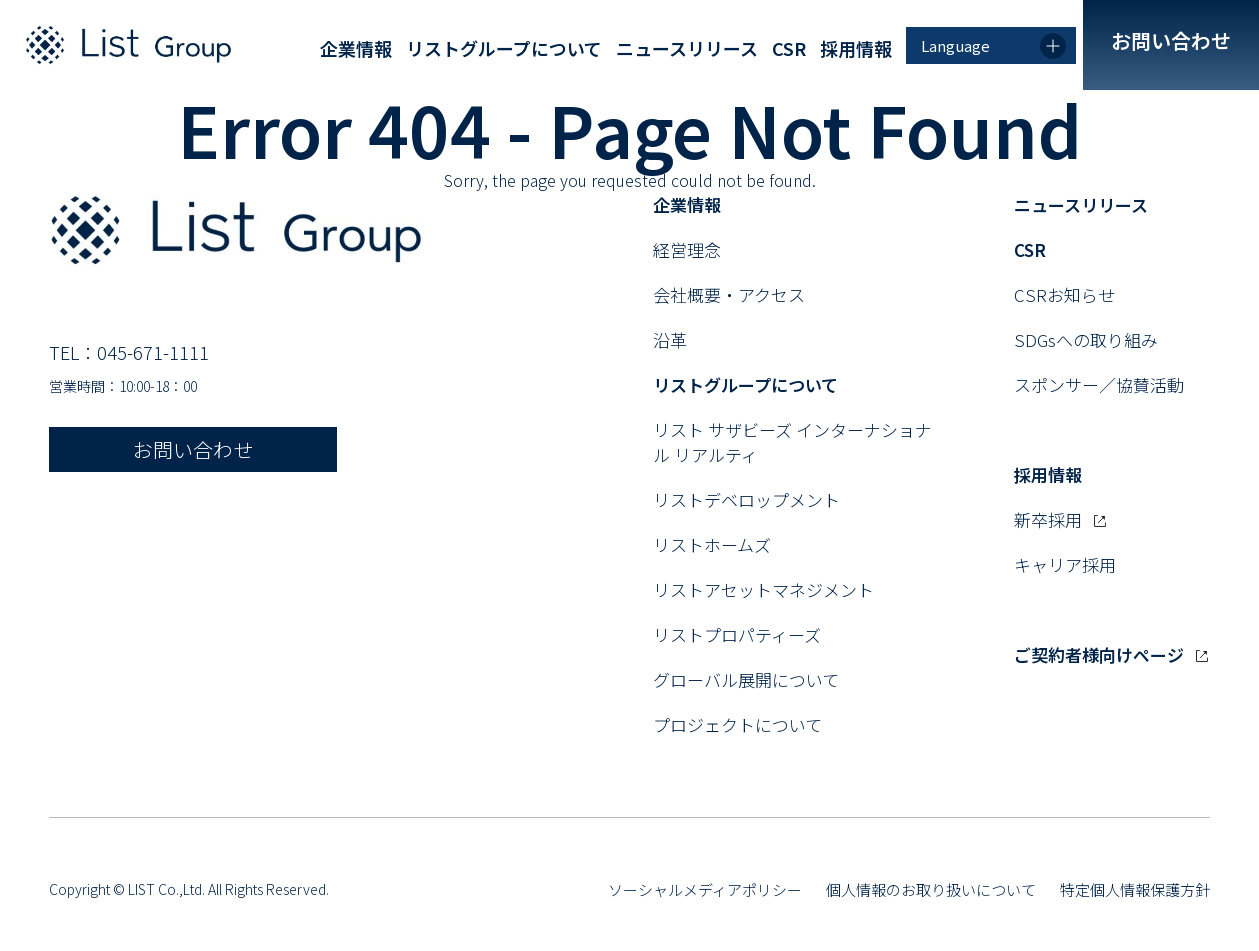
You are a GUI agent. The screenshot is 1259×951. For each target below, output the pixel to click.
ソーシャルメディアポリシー (705, 889)
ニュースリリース (687, 48)
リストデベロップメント (746, 499)
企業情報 (356, 48)
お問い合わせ (1171, 40)
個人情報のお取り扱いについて (931, 889)
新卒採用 (1060, 519)
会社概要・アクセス (729, 294)
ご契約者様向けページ (1111, 654)
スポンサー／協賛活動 (1099, 384)
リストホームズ (712, 544)
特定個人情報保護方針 (1135, 889)
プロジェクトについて (737, 724)
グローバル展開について (746, 679)
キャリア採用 (1065, 564)
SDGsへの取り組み (1086, 339)
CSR (789, 48)
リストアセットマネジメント (763, 589)
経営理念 (687, 249)
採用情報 (856, 48)
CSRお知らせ (1064, 294)
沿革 (670, 339)
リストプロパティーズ (737, 634)
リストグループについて (504, 48)
